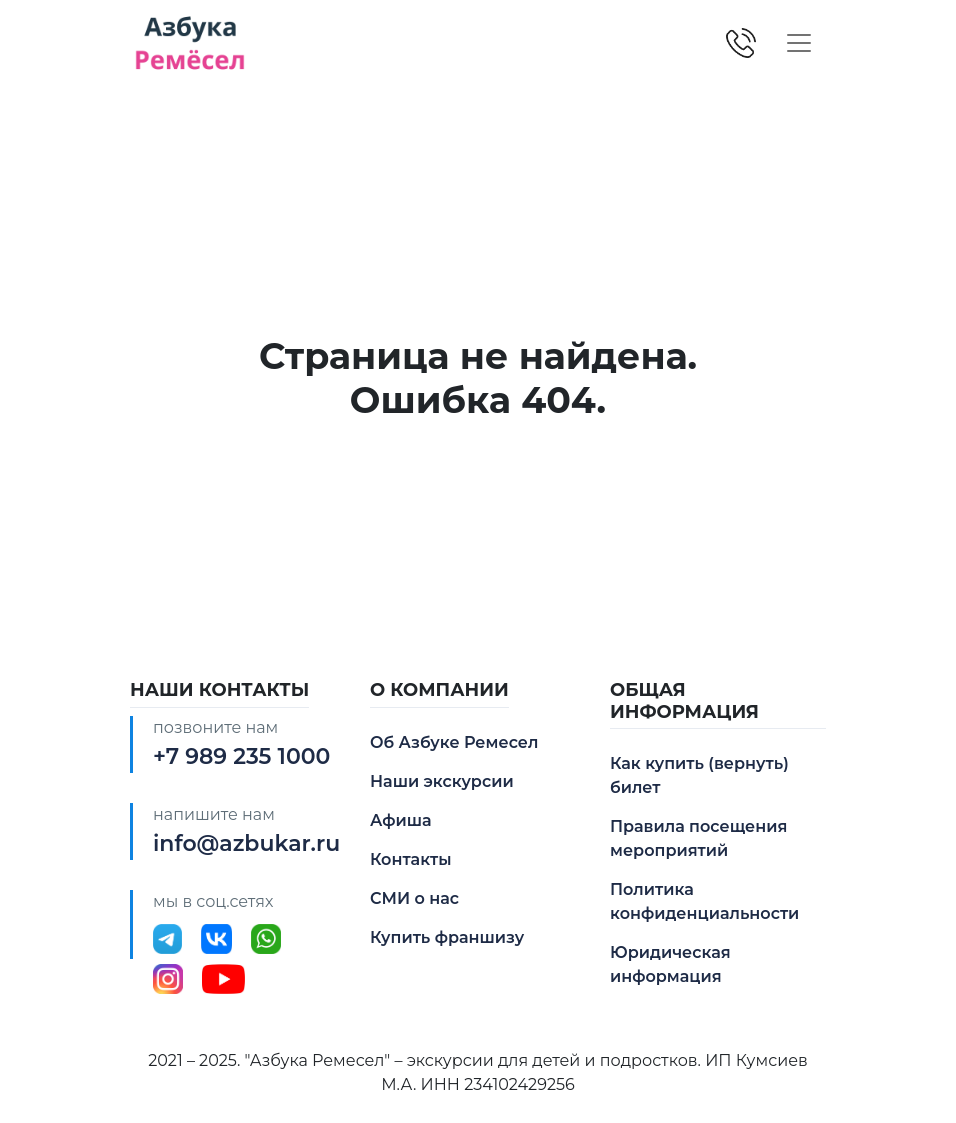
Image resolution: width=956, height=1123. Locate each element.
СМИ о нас (414, 898)
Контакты (411, 859)
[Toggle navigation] (799, 43)
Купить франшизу (447, 937)
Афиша (401, 820)
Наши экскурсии (442, 781)
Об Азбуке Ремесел (454, 742)
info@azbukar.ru (246, 843)
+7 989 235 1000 (241, 756)
